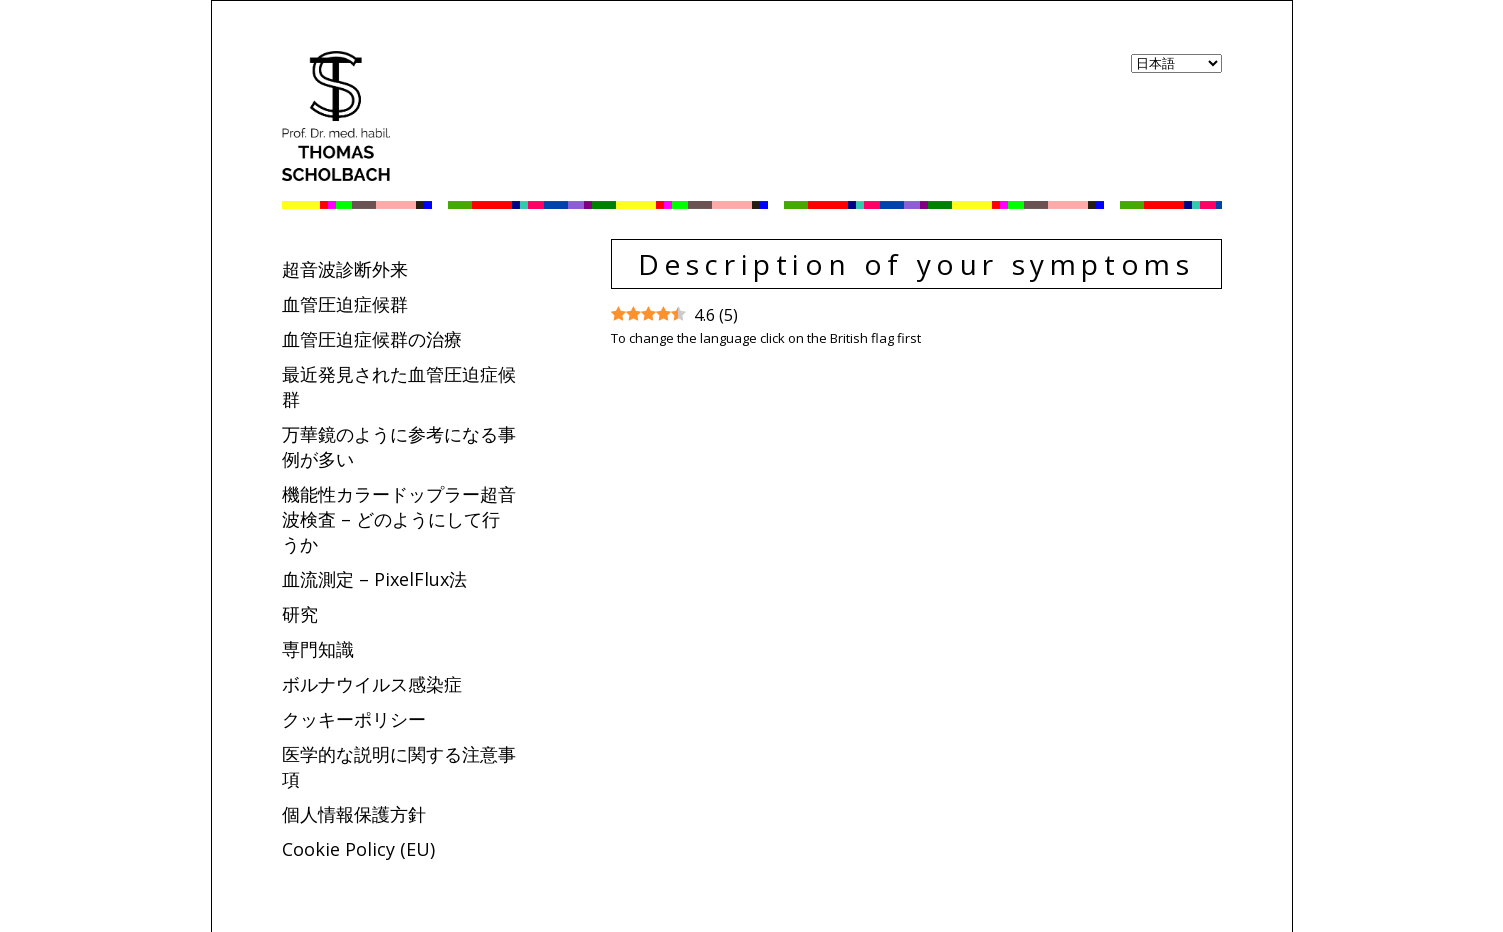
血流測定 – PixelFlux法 (374, 579)
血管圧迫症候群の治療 (372, 339)
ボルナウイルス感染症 (372, 684)
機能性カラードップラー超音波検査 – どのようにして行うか (399, 519)
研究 (300, 614)
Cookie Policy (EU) (358, 849)
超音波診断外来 (345, 269)
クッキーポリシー (354, 719)
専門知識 (318, 649)
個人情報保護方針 (354, 814)
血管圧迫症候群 (345, 304)
